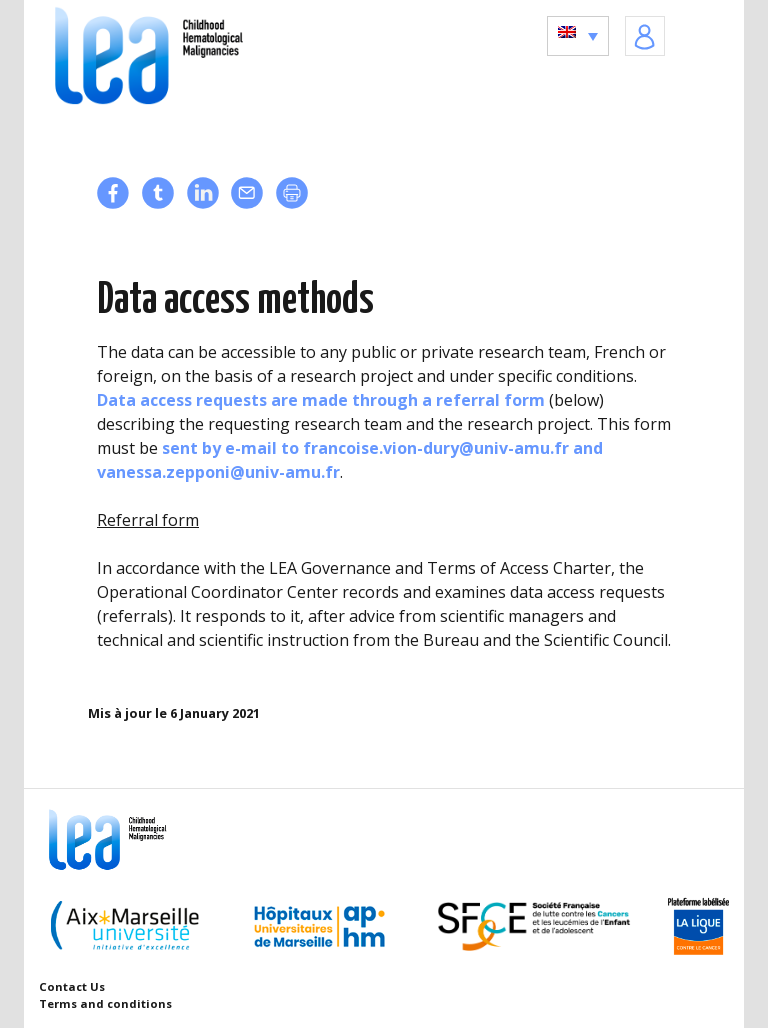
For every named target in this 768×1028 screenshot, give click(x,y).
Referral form (148, 520)
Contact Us (72, 986)
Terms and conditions (105, 1003)
